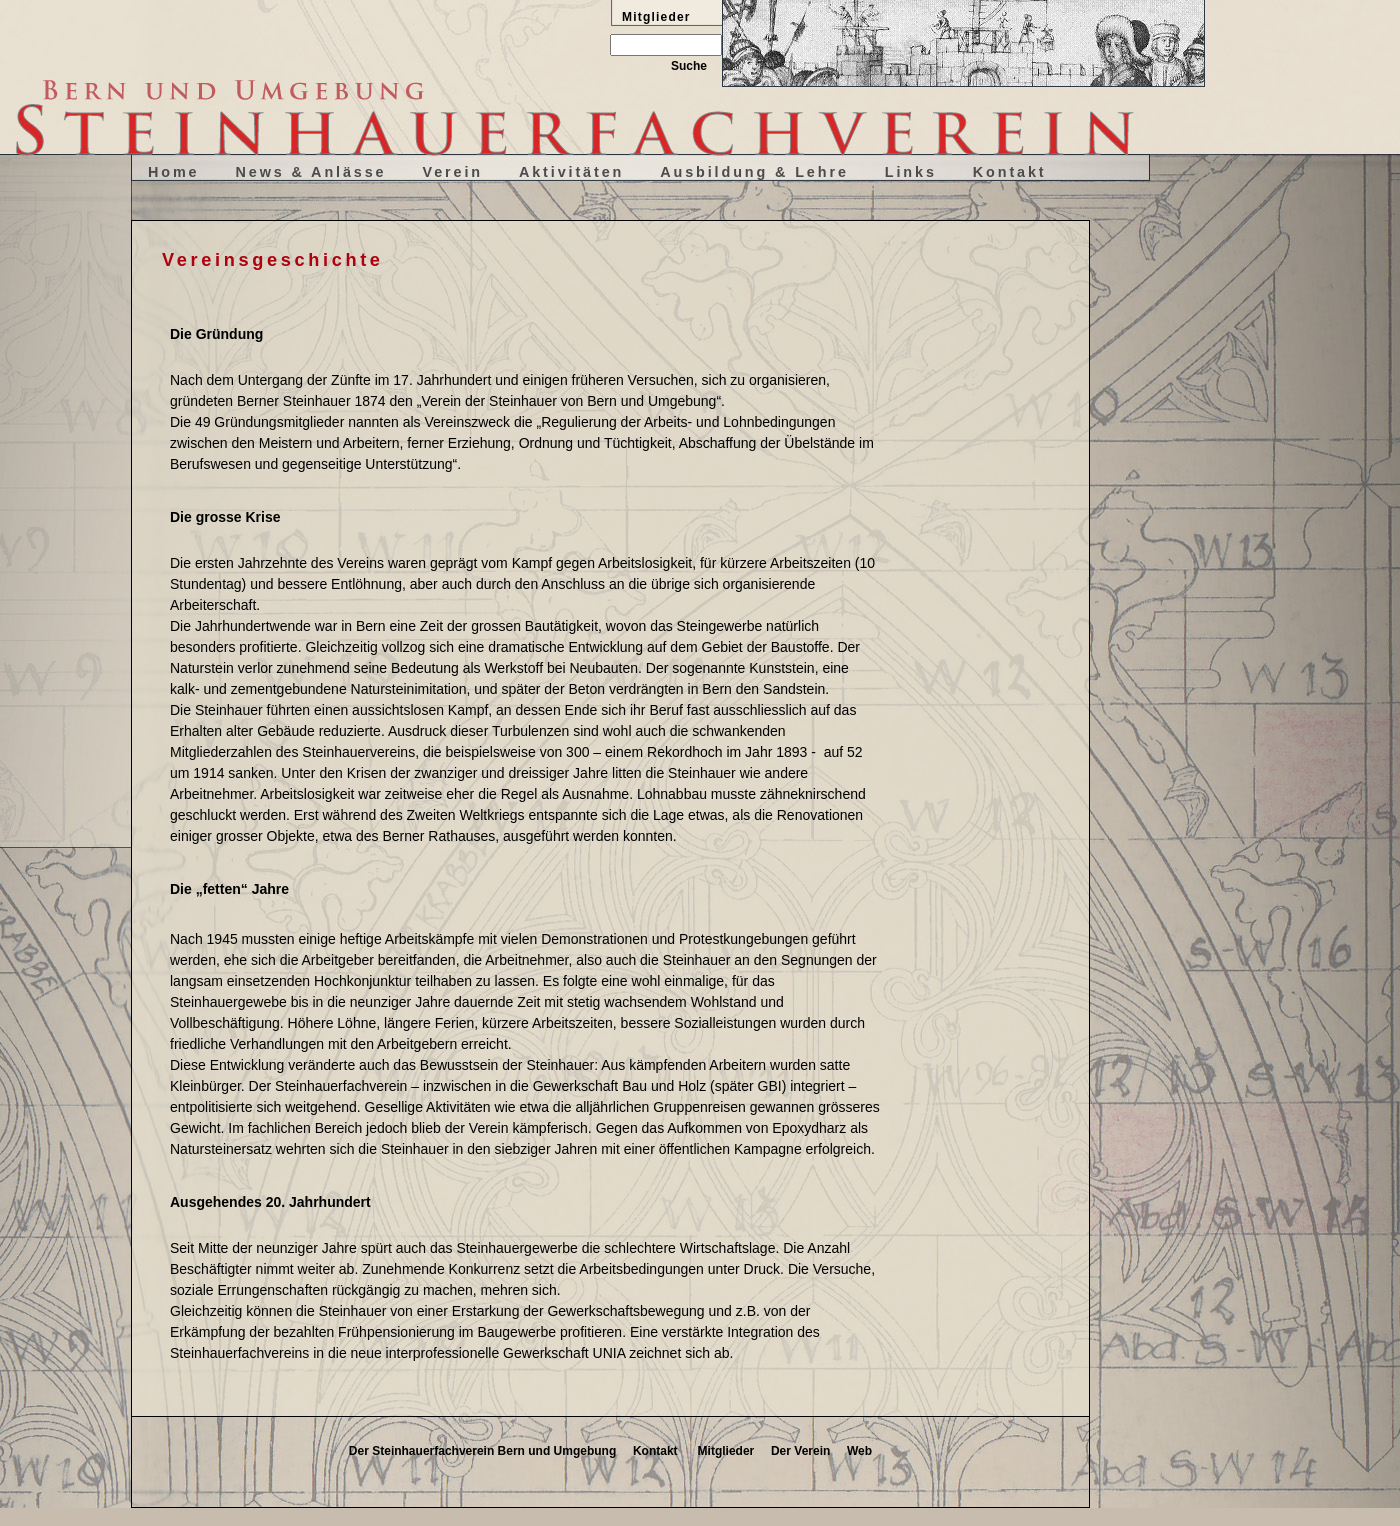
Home (174, 172)
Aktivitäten (571, 172)
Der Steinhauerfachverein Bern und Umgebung (482, 1451)
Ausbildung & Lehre (754, 172)
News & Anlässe (311, 172)
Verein (452, 172)
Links (911, 172)
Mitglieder (726, 1451)
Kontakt (1010, 172)
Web (859, 1451)
